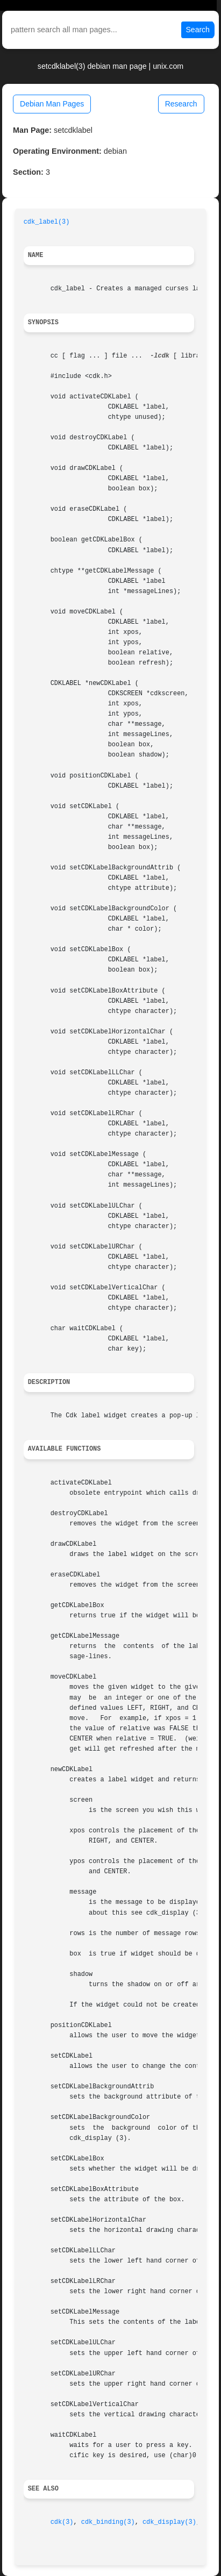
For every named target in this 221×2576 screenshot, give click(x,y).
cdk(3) (62, 2522)
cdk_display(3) (169, 2522)
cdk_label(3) (47, 222)
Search (198, 29)
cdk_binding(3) (108, 2522)
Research (181, 103)
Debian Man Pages (52, 103)
